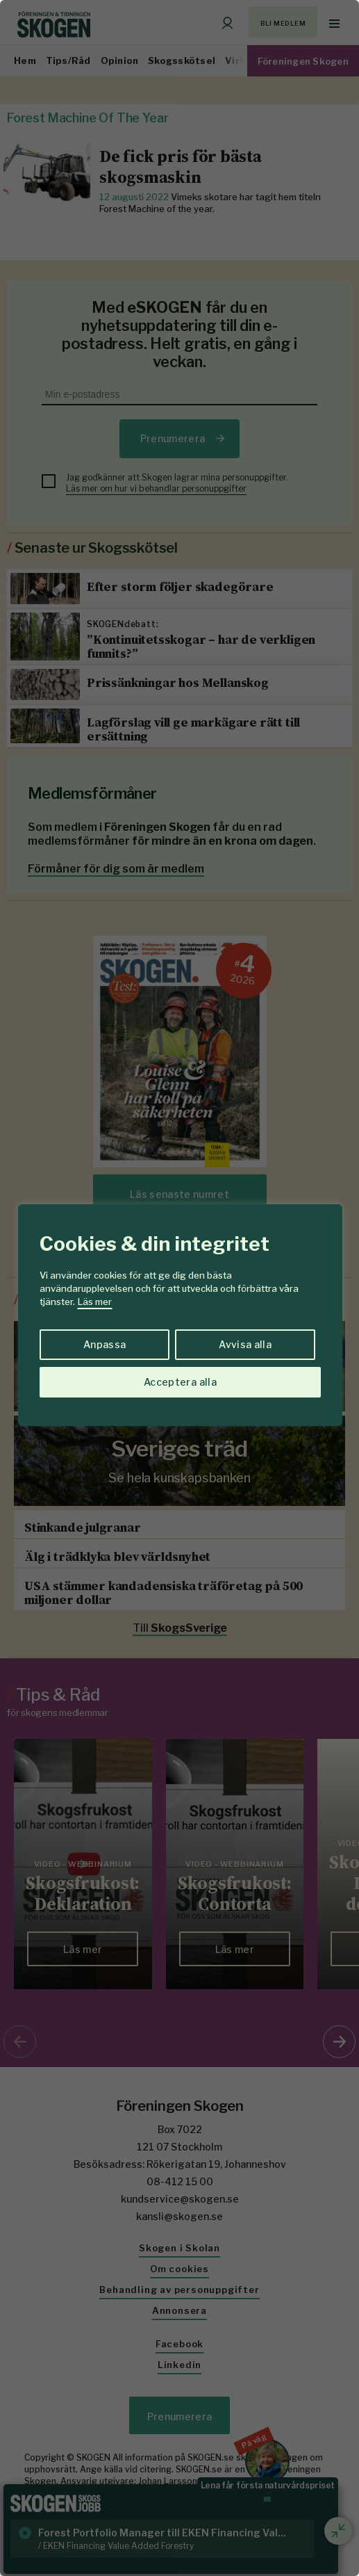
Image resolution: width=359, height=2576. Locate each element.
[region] (179, 1288)
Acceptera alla (180, 1382)
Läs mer (95, 1301)
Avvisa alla (245, 1344)
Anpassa (104, 1344)
